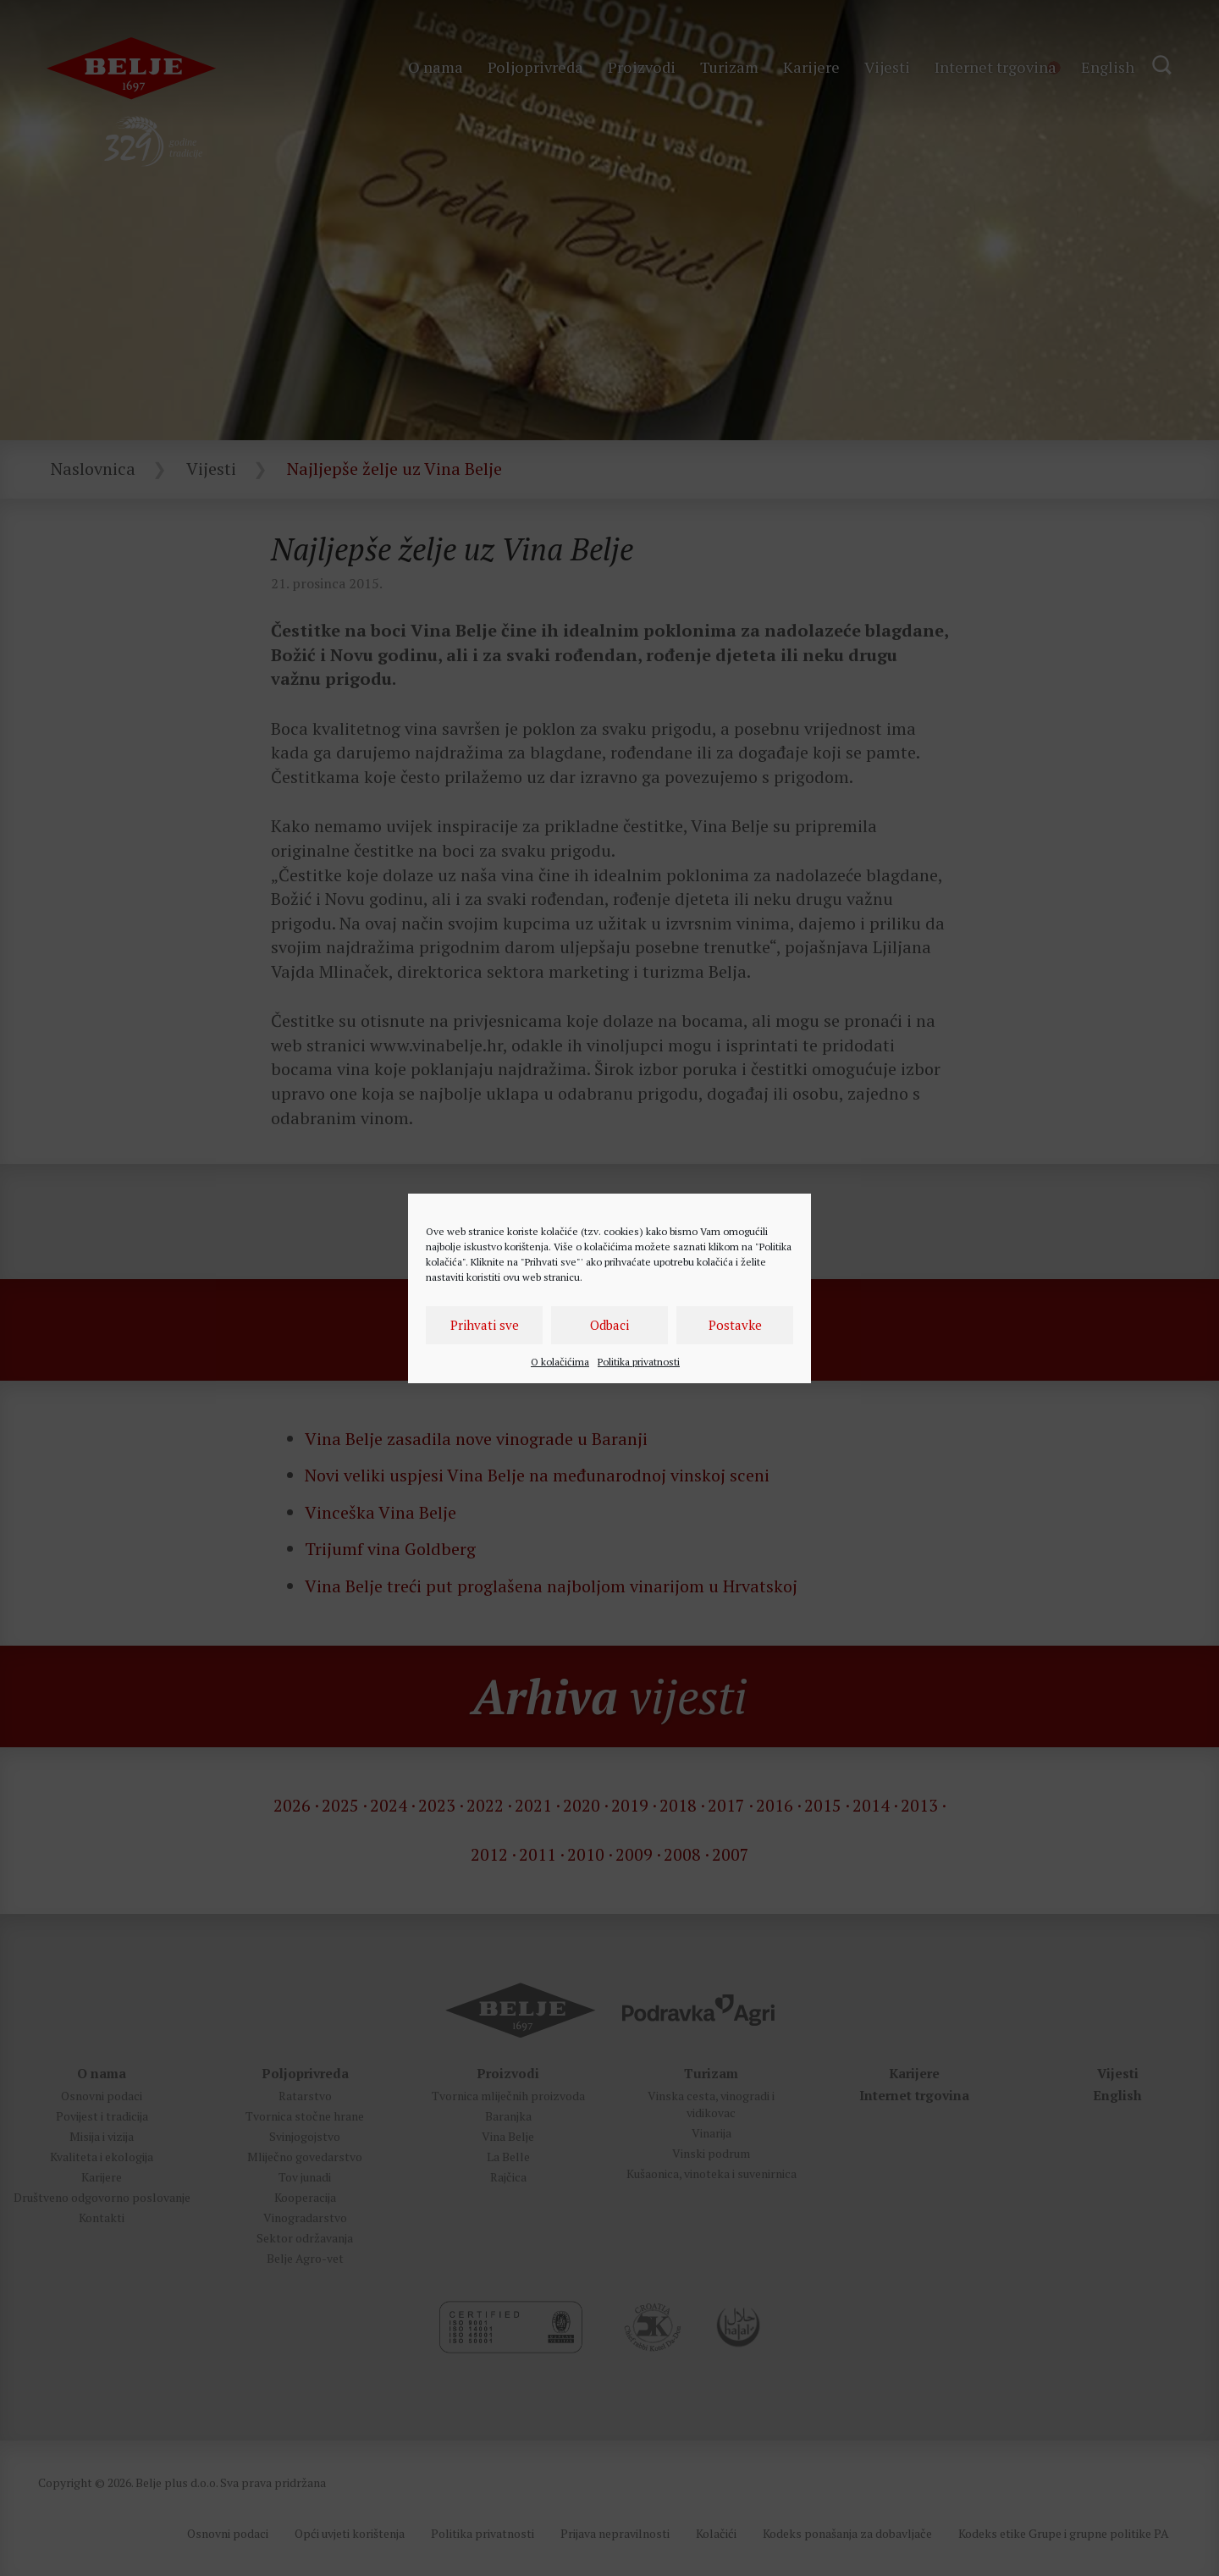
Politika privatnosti (639, 1361)
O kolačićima (560, 1361)
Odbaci (609, 1324)
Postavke (735, 1324)
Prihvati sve (484, 1324)
